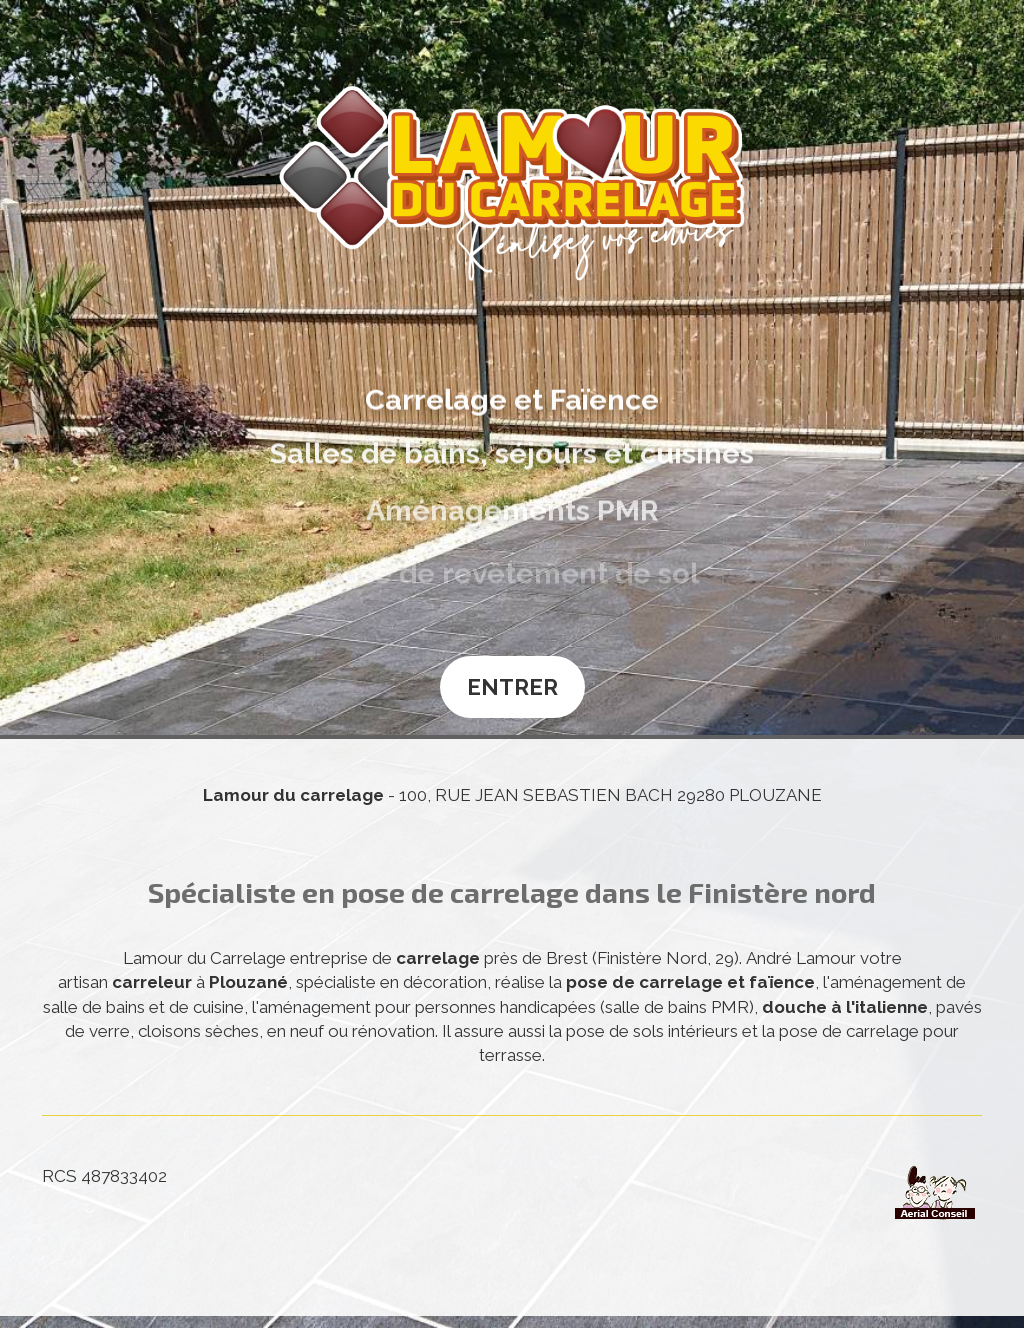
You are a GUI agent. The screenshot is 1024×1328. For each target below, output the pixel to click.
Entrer (512, 687)
